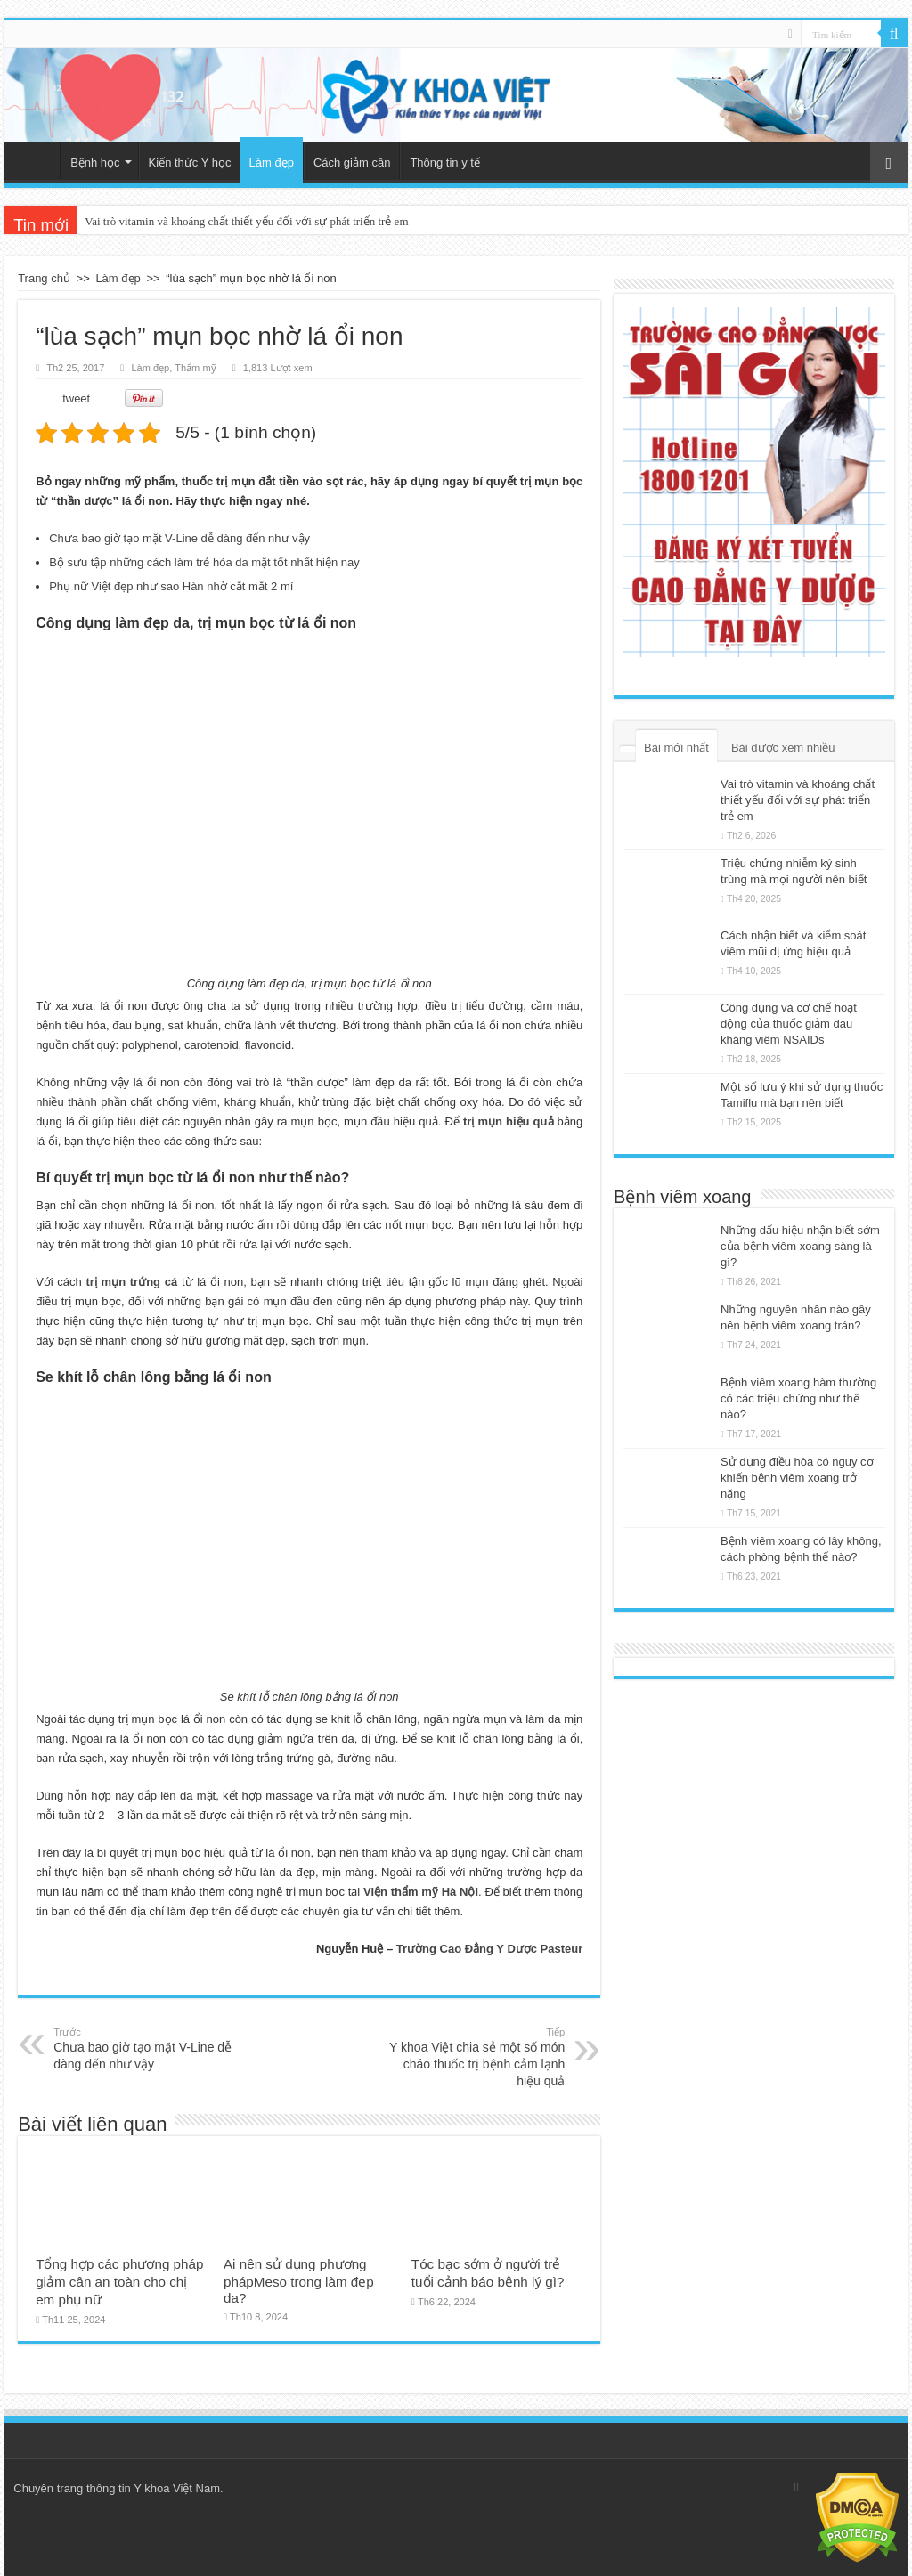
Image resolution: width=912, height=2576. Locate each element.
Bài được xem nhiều (783, 747)
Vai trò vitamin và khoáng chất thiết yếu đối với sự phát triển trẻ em (246, 221)
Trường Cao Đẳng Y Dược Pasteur (489, 1948)
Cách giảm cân (352, 162)
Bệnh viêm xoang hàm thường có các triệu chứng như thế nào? (798, 1398)
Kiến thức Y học (190, 162)
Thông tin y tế (445, 162)
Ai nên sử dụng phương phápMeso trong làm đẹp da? (299, 2280)
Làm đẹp (271, 162)
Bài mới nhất (676, 747)
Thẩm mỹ (195, 367)
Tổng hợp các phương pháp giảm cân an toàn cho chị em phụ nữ (119, 2281)
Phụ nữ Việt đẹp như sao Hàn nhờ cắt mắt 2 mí (171, 586)
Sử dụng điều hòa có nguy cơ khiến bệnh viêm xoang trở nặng (797, 1477)
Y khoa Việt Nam (177, 2488)
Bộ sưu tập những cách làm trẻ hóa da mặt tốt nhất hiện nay (204, 562)
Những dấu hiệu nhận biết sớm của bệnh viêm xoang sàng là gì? (800, 1246)
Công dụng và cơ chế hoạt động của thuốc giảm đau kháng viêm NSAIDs (789, 1023)
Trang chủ (36, 160)
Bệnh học (94, 162)
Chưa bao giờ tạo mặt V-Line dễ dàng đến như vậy (179, 538)
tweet (76, 398)
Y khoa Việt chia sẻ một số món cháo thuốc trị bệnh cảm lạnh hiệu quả (473, 2056)
